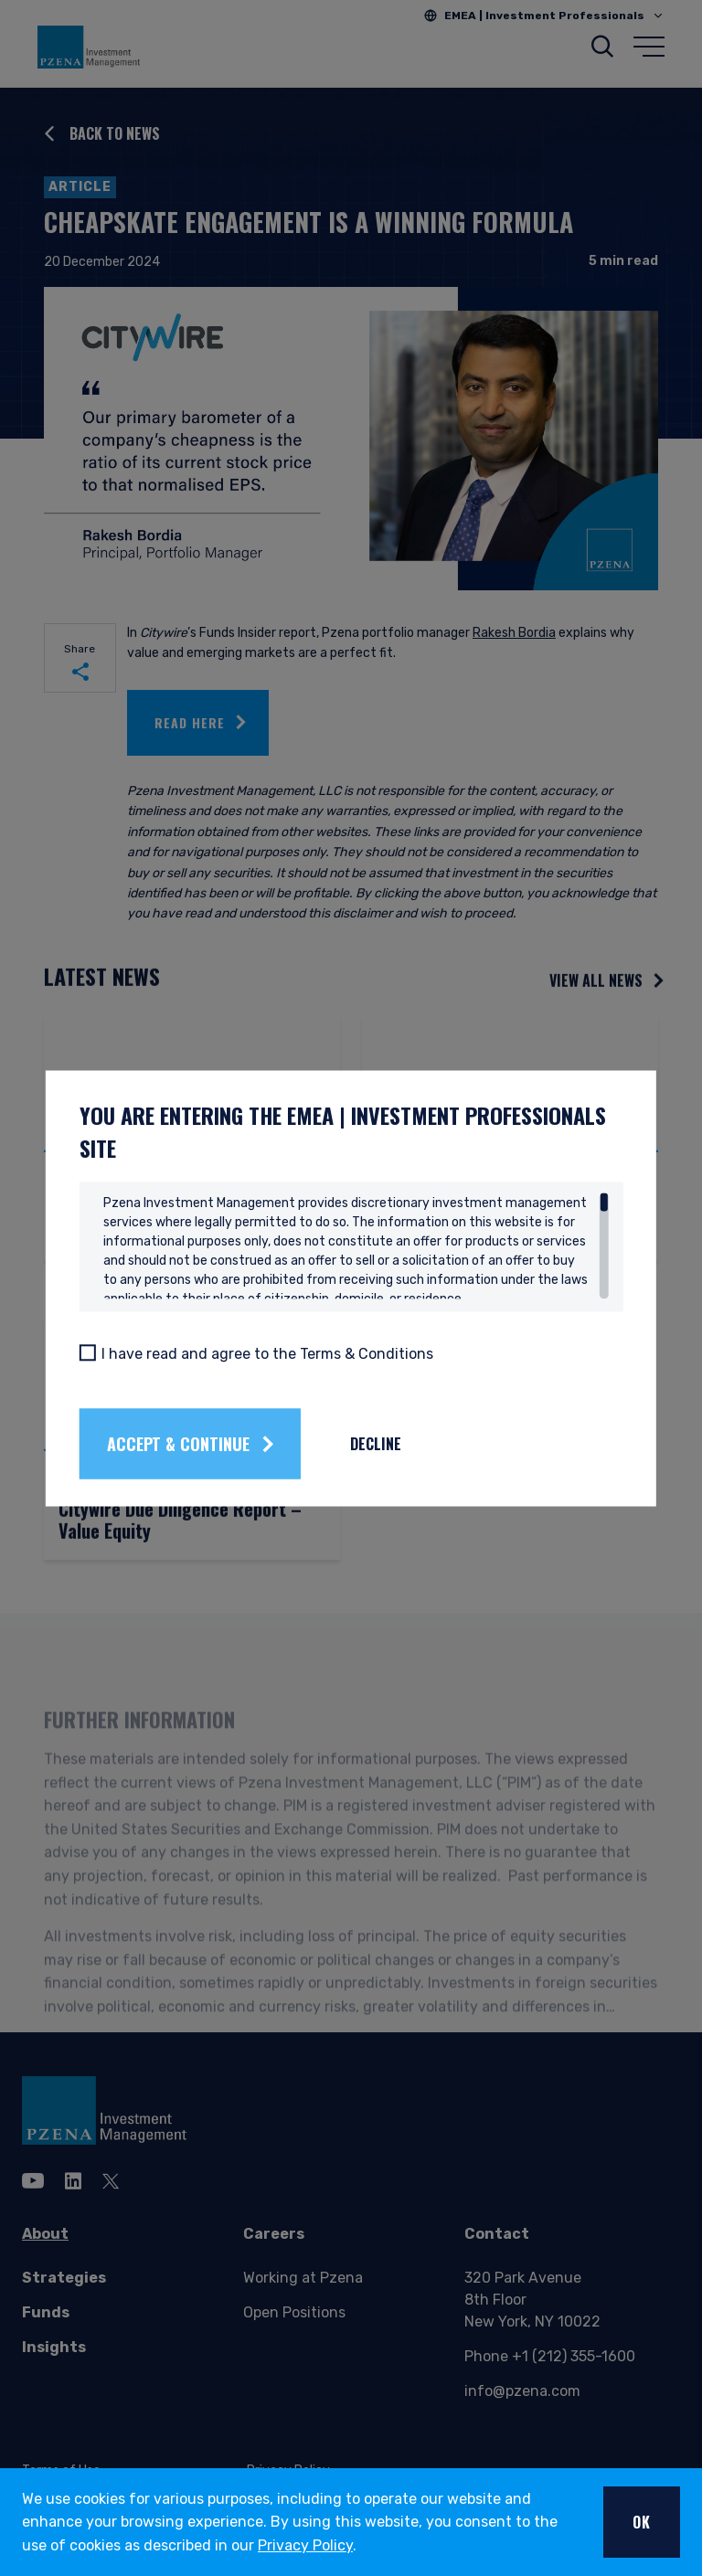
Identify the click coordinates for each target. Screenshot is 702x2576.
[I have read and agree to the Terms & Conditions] (122, 1352)
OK (642, 2522)
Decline (410, 1444)
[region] (355, 1246)
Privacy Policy (305, 2545)
